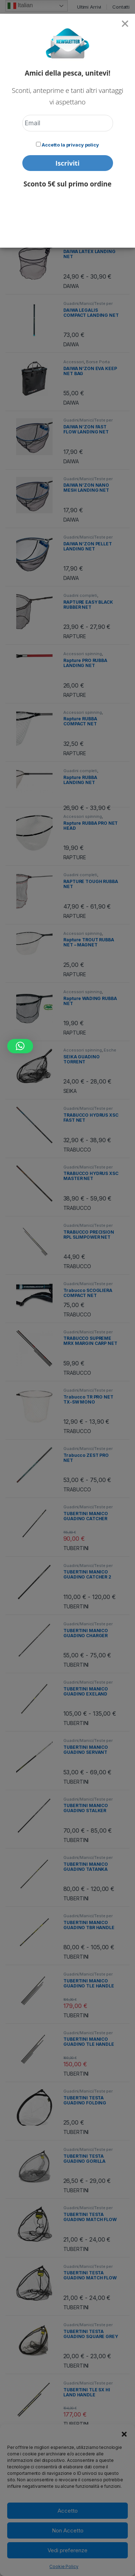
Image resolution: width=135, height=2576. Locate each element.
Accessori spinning (82, 186)
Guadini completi (80, 595)
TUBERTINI (76, 1548)
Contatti (121, 7)
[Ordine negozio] (80, 110)
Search (95, 24)
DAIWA (71, 169)
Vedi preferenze (67, 2550)
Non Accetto (68, 2530)
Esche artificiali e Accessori (89, 1052)
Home (12, 42)
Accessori (73, 361)
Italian (20, 5)
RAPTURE (74, 636)
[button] (124, 2433)
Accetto (68, 2510)
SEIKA (70, 1091)
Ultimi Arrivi (89, 7)
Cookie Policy (63, 2566)
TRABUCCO (77, 1150)
